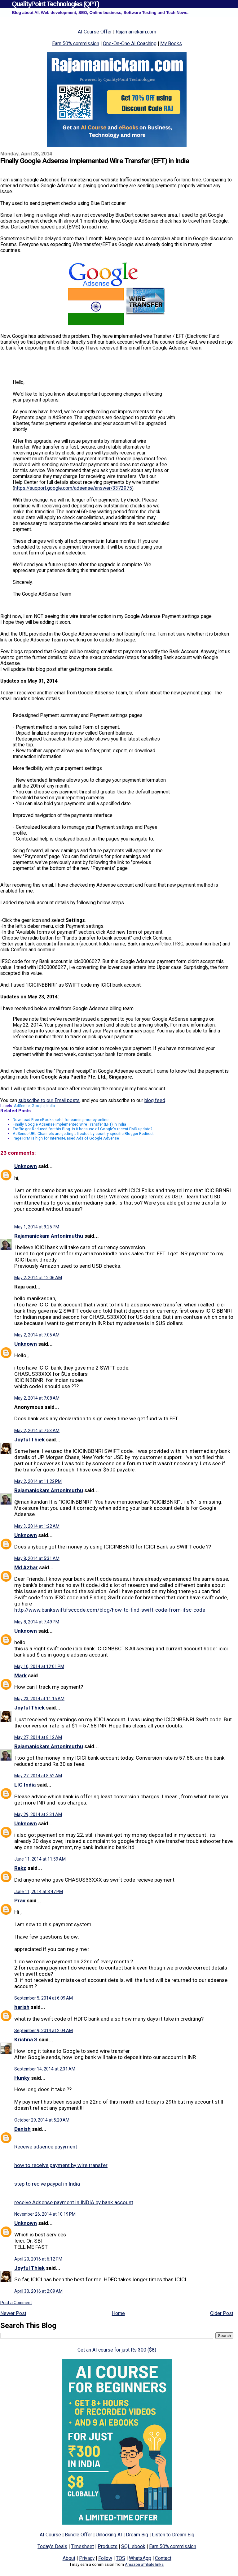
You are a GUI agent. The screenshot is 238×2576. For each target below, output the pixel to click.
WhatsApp (140, 2558)
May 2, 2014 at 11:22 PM (38, 1481)
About (69, 2558)
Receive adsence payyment (45, 2147)
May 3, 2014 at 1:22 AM (37, 1526)
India (50, 1105)
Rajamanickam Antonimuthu (48, 1236)
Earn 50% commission (75, 43)
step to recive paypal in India (47, 2184)
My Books (171, 43)
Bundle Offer (78, 2535)
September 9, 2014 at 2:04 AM (43, 2030)
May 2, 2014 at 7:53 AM (37, 1430)
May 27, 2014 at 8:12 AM (38, 1737)
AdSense (22, 1105)
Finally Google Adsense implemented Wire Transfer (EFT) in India (69, 1124)
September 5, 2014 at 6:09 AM (43, 1998)
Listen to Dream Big (173, 2535)
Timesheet (82, 2546)
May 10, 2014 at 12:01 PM (39, 1666)
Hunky (22, 2078)
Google (38, 1105)
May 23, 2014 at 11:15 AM (39, 1698)
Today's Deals (52, 2546)
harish (21, 2007)
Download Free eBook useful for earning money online (60, 1119)
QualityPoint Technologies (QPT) (55, 4)
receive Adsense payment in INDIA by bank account (73, 2202)
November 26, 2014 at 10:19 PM (45, 2214)
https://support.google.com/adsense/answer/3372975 (73, 488)
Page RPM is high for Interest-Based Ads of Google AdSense (66, 1138)
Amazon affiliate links (144, 2564)
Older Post (221, 2313)
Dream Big (137, 2535)
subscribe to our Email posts (49, 1100)
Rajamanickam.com (136, 32)
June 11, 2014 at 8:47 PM (38, 1891)
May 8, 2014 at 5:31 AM (37, 1558)
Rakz (20, 1868)
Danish (22, 2129)
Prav (19, 1900)
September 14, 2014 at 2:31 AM (44, 2068)
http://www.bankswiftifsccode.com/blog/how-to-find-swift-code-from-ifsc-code (109, 1610)
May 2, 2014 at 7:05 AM (37, 1334)
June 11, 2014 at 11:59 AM (40, 1859)
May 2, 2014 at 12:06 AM (38, 1277)
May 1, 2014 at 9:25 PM (36, 1226)
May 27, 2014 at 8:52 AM (38, 1775)
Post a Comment (16, 2302)
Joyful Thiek (29, 1439)
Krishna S (25, 2039)
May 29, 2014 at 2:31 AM (38, 1814)
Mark (20, 1675)
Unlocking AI (109, 2535)
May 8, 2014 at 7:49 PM (36, 1621)
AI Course (50, 2535)
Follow (105, 2558)
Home (118, 2313)
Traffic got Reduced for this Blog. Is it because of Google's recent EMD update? (82, 1129)
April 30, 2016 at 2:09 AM (38, 2291)
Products (107, 2546)
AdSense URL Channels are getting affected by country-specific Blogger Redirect (83, 1133)
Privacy (87, 2558)
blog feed (154, 1100)
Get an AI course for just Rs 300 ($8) (116, 2350)
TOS (120, 2558)
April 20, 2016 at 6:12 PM (38, 2259)
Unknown (25, 1166)
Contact (163, 2558)
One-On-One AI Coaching (129, 43)
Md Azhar (26, 1567)
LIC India (25, 1785)
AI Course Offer (95, 32)
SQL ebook (133, 2546)
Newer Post (13, 2313)
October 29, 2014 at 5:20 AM (41, 2120)
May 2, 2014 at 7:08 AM (37, 1398)
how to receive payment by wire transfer (61, 2165)
